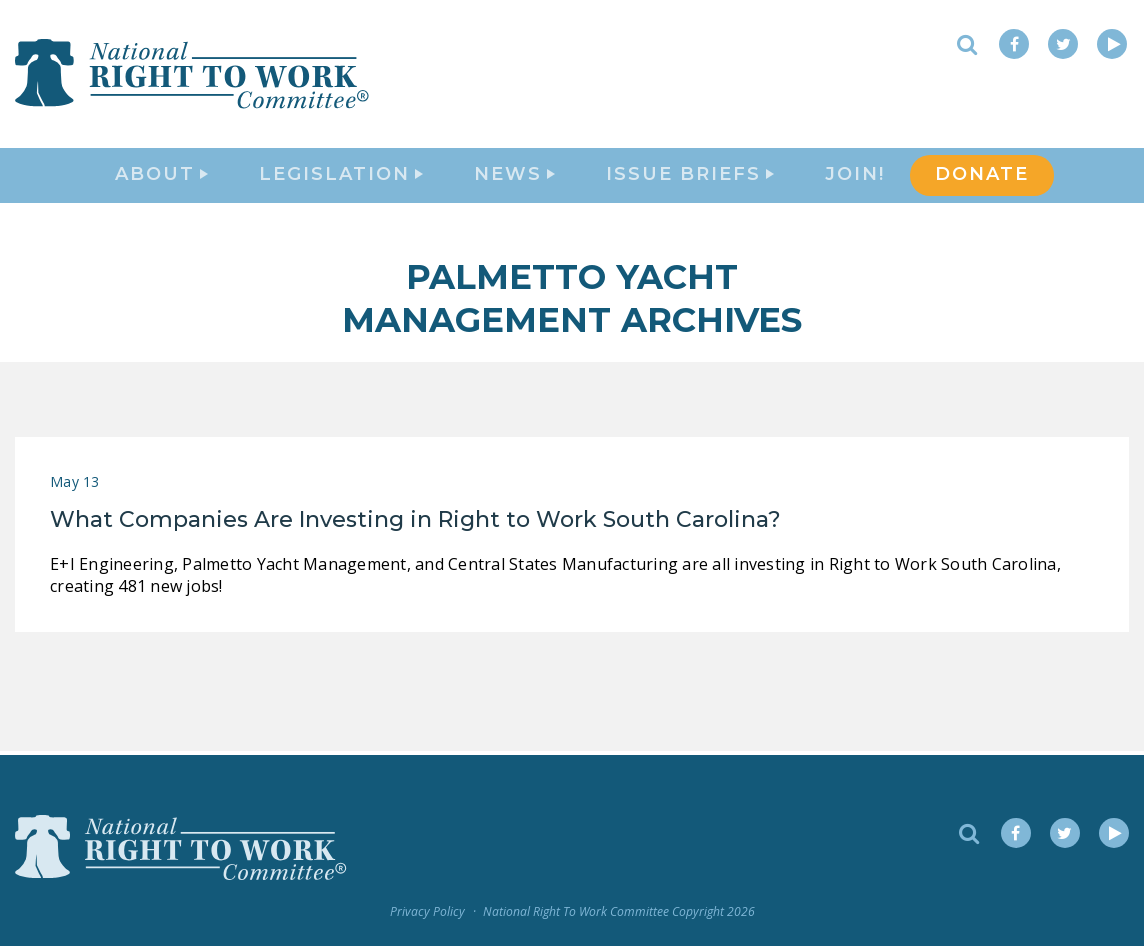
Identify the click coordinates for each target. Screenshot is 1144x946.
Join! (855, 176)
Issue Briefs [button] (690, 176)
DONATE (982, 176)
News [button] (514, 176)
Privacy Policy (427, 911)
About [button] (161, 176)
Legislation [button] (341, 176)
